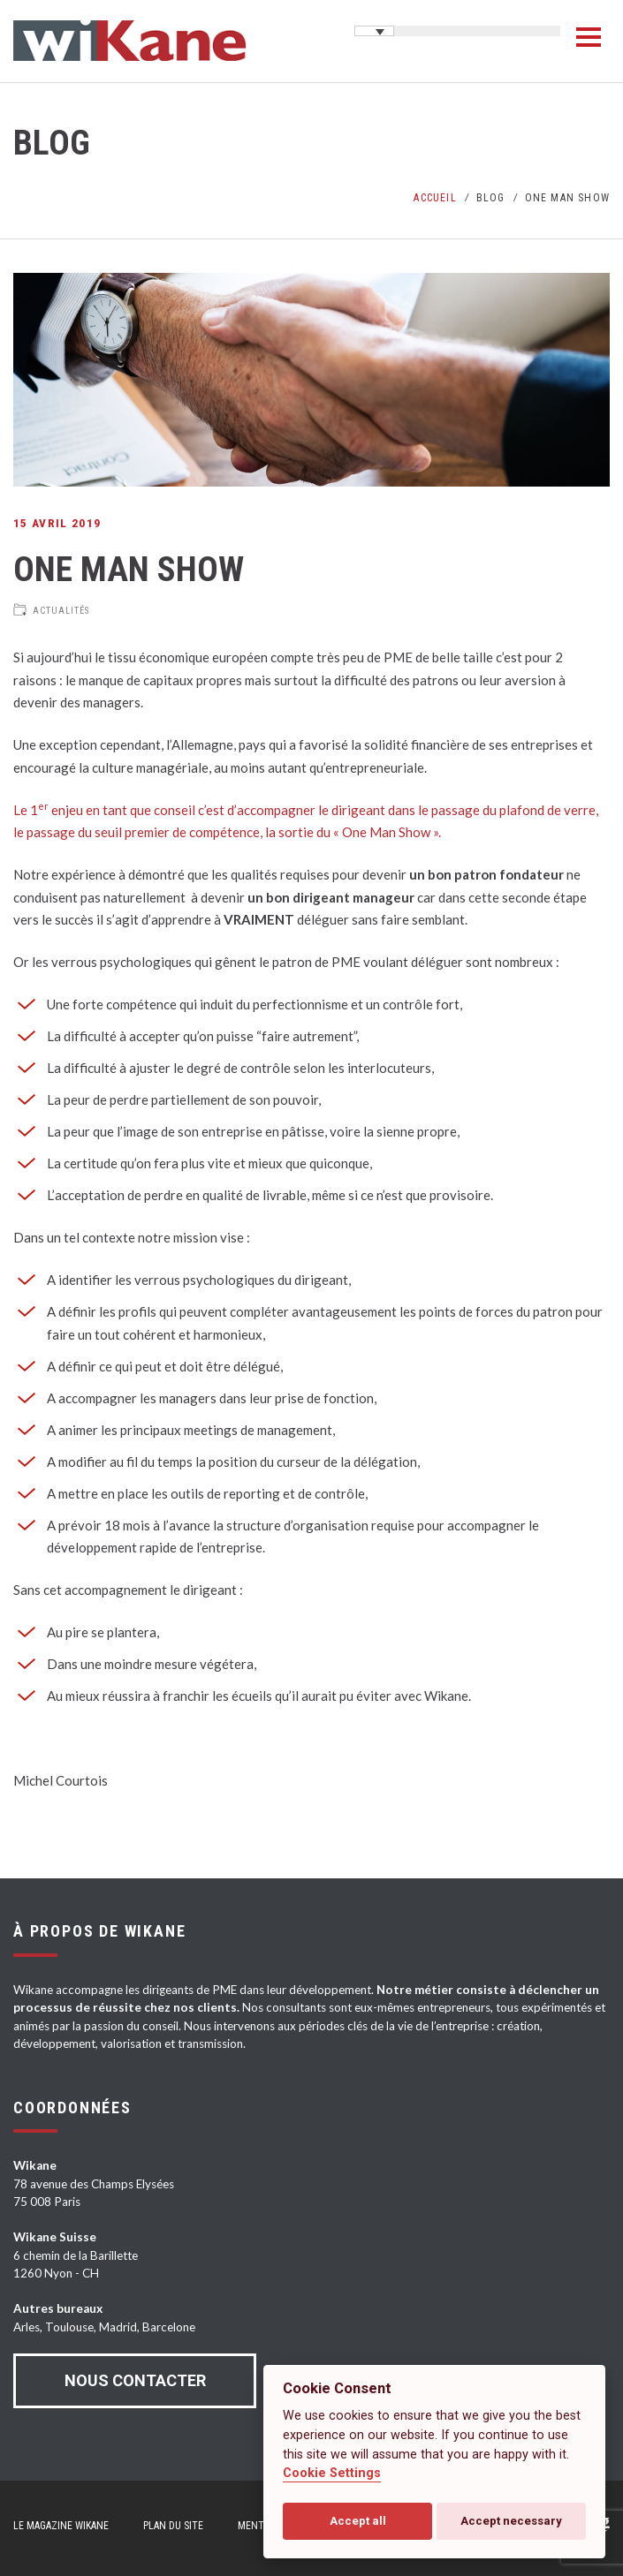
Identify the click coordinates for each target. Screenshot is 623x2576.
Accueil (435, 198)
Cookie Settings (332, 2473)
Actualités (61, 610)
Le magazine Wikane (61, 2525)
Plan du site (173, 2525)
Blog (490, 198)
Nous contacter (135, 2380)
